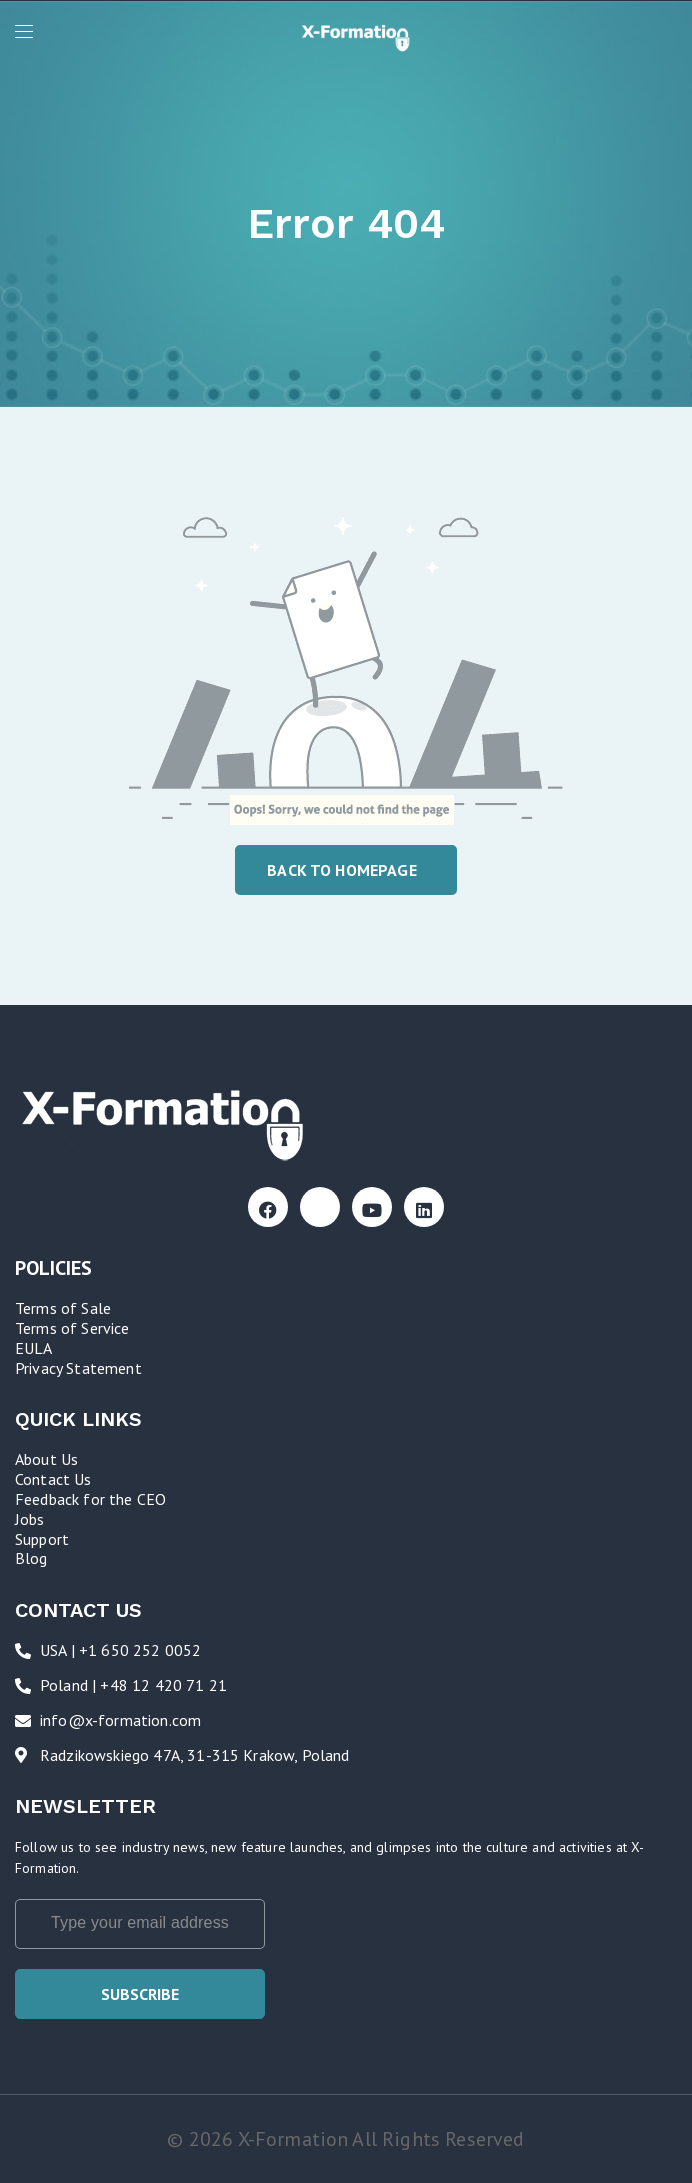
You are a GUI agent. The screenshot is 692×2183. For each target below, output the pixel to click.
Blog (31, 1558)
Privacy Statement (78, 1368)
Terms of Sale (63, 1308)
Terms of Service (72, 1328)
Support (42, 1539)
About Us (46, 1459)
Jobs (30, 1519)
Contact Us (53, 1479)
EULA (34, 1348)
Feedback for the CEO (90, 1499)
